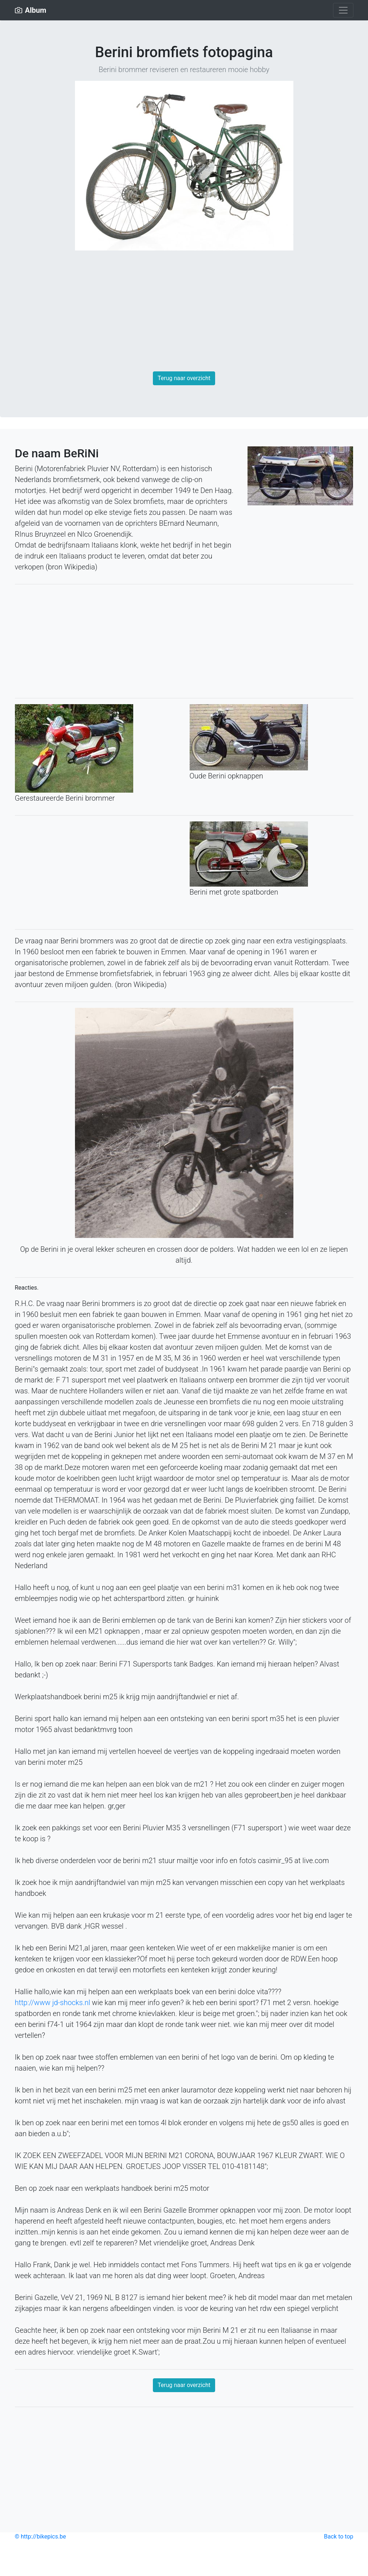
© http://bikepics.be (40, 2536)
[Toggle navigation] (343, 10)
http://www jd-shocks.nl (52, 2002)
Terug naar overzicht (184, 378)
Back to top (338, 2536)
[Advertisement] (184, 314)
